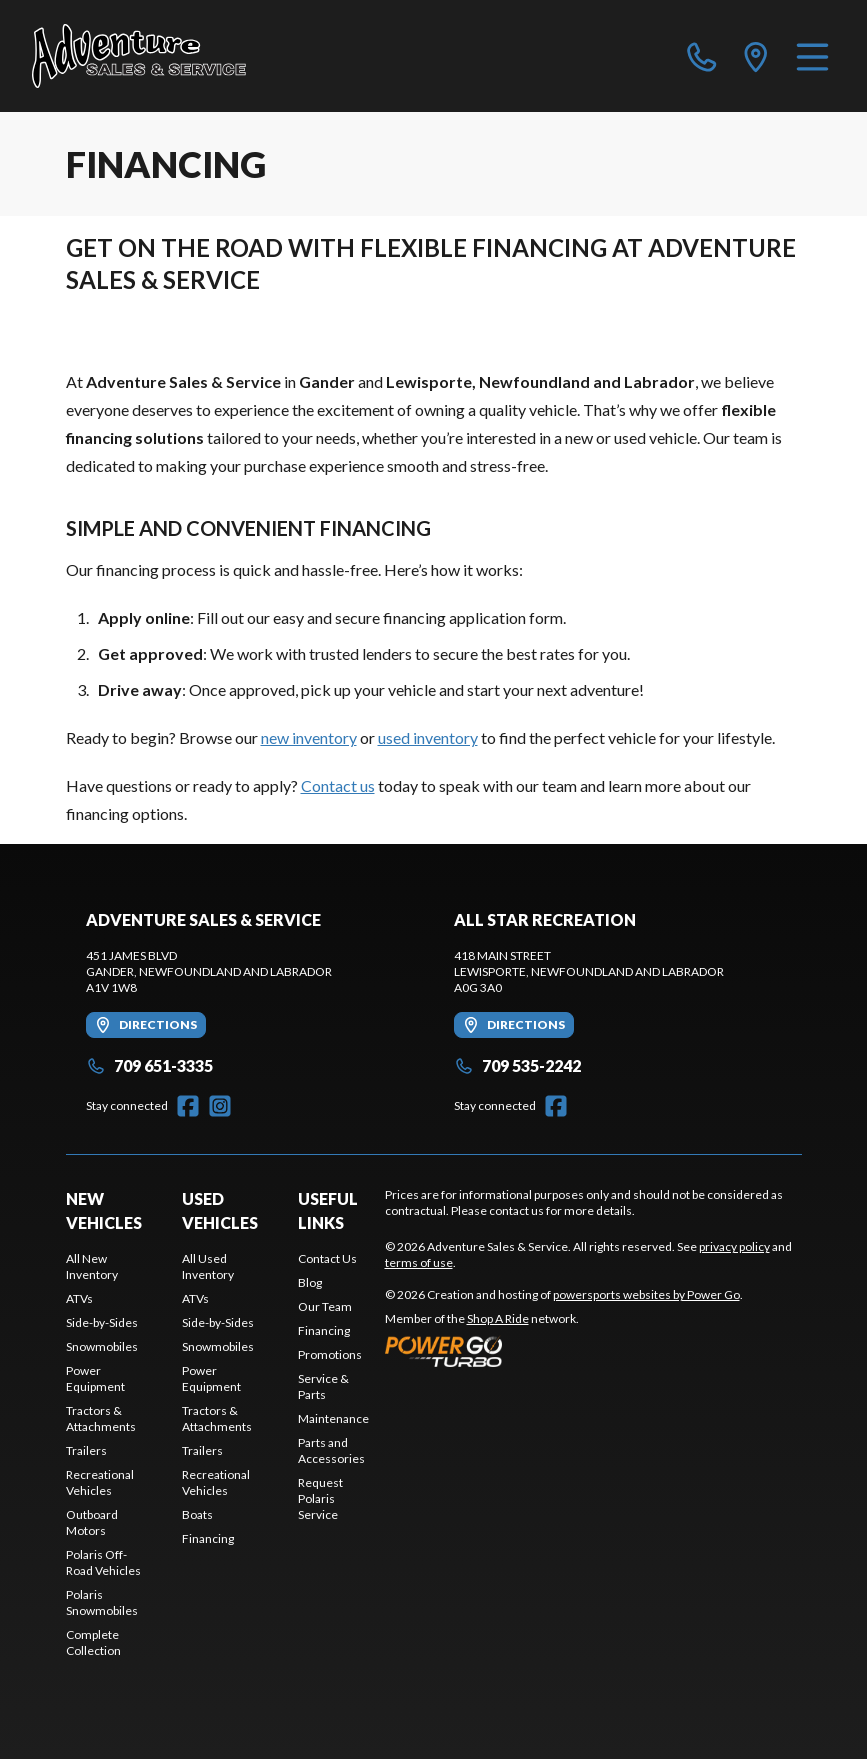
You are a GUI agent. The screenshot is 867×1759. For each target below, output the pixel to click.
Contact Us (327, 1258)
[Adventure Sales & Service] (139, 56)
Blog (310, 1282)
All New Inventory (92, 1266)
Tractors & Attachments (101, 1418)
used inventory (428, 737)
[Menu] (812, 56)
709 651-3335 (149, 1065)
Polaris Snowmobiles (102, 1602)
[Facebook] (188, 1106)
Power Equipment (95, 1378)
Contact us (338, 785)
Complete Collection (93, 1642)
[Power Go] (564, 1351)
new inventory (309, 737)
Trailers (86, 1450)
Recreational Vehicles (100, 1482)
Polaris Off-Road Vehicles (103, 1562)
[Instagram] (220, 1106)
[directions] (756, 56)
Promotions (330, 1354)
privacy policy (734, 1246)
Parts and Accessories (331, 1450)
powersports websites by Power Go (646, 1294)
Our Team (325, 1306)
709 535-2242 (517, 1065)
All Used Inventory (208, 1266)
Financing (208, 1538)
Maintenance (333, 1418)
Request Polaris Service (320, 1498)
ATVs (79, 1298)
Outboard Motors (92, 1522)
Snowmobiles (102, 1346)
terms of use (419, 1262)
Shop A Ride (498, 1318)
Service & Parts (323, 1386)
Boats (197, 1514)
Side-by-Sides (102, 1322)
